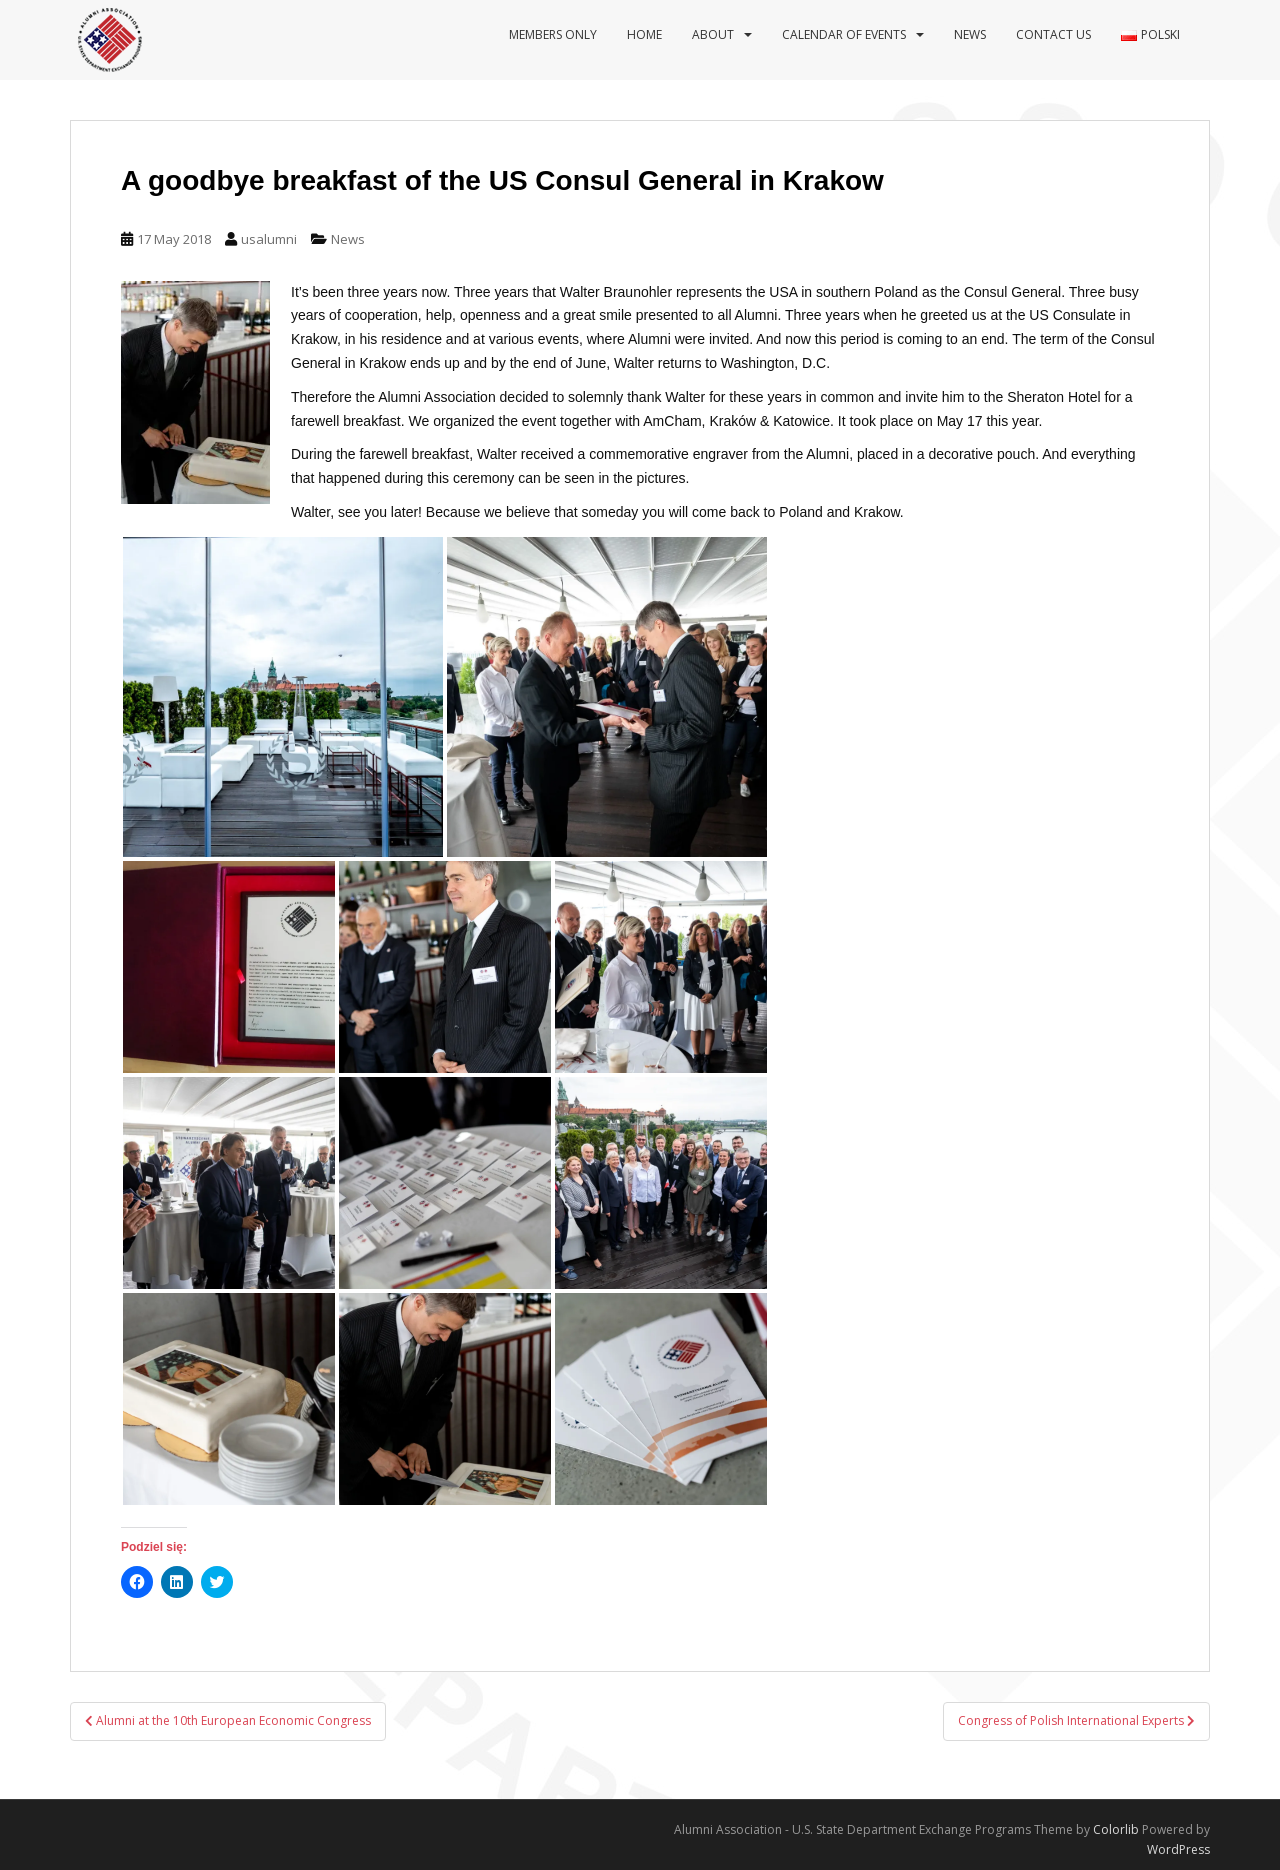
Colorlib (1116, 1829)
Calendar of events (844, 34)
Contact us (1053, 34)
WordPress (1178, 1849)
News (970, 34)
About (713, 34)
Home (644, 34)
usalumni (269, 239)
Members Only (553, 34)
